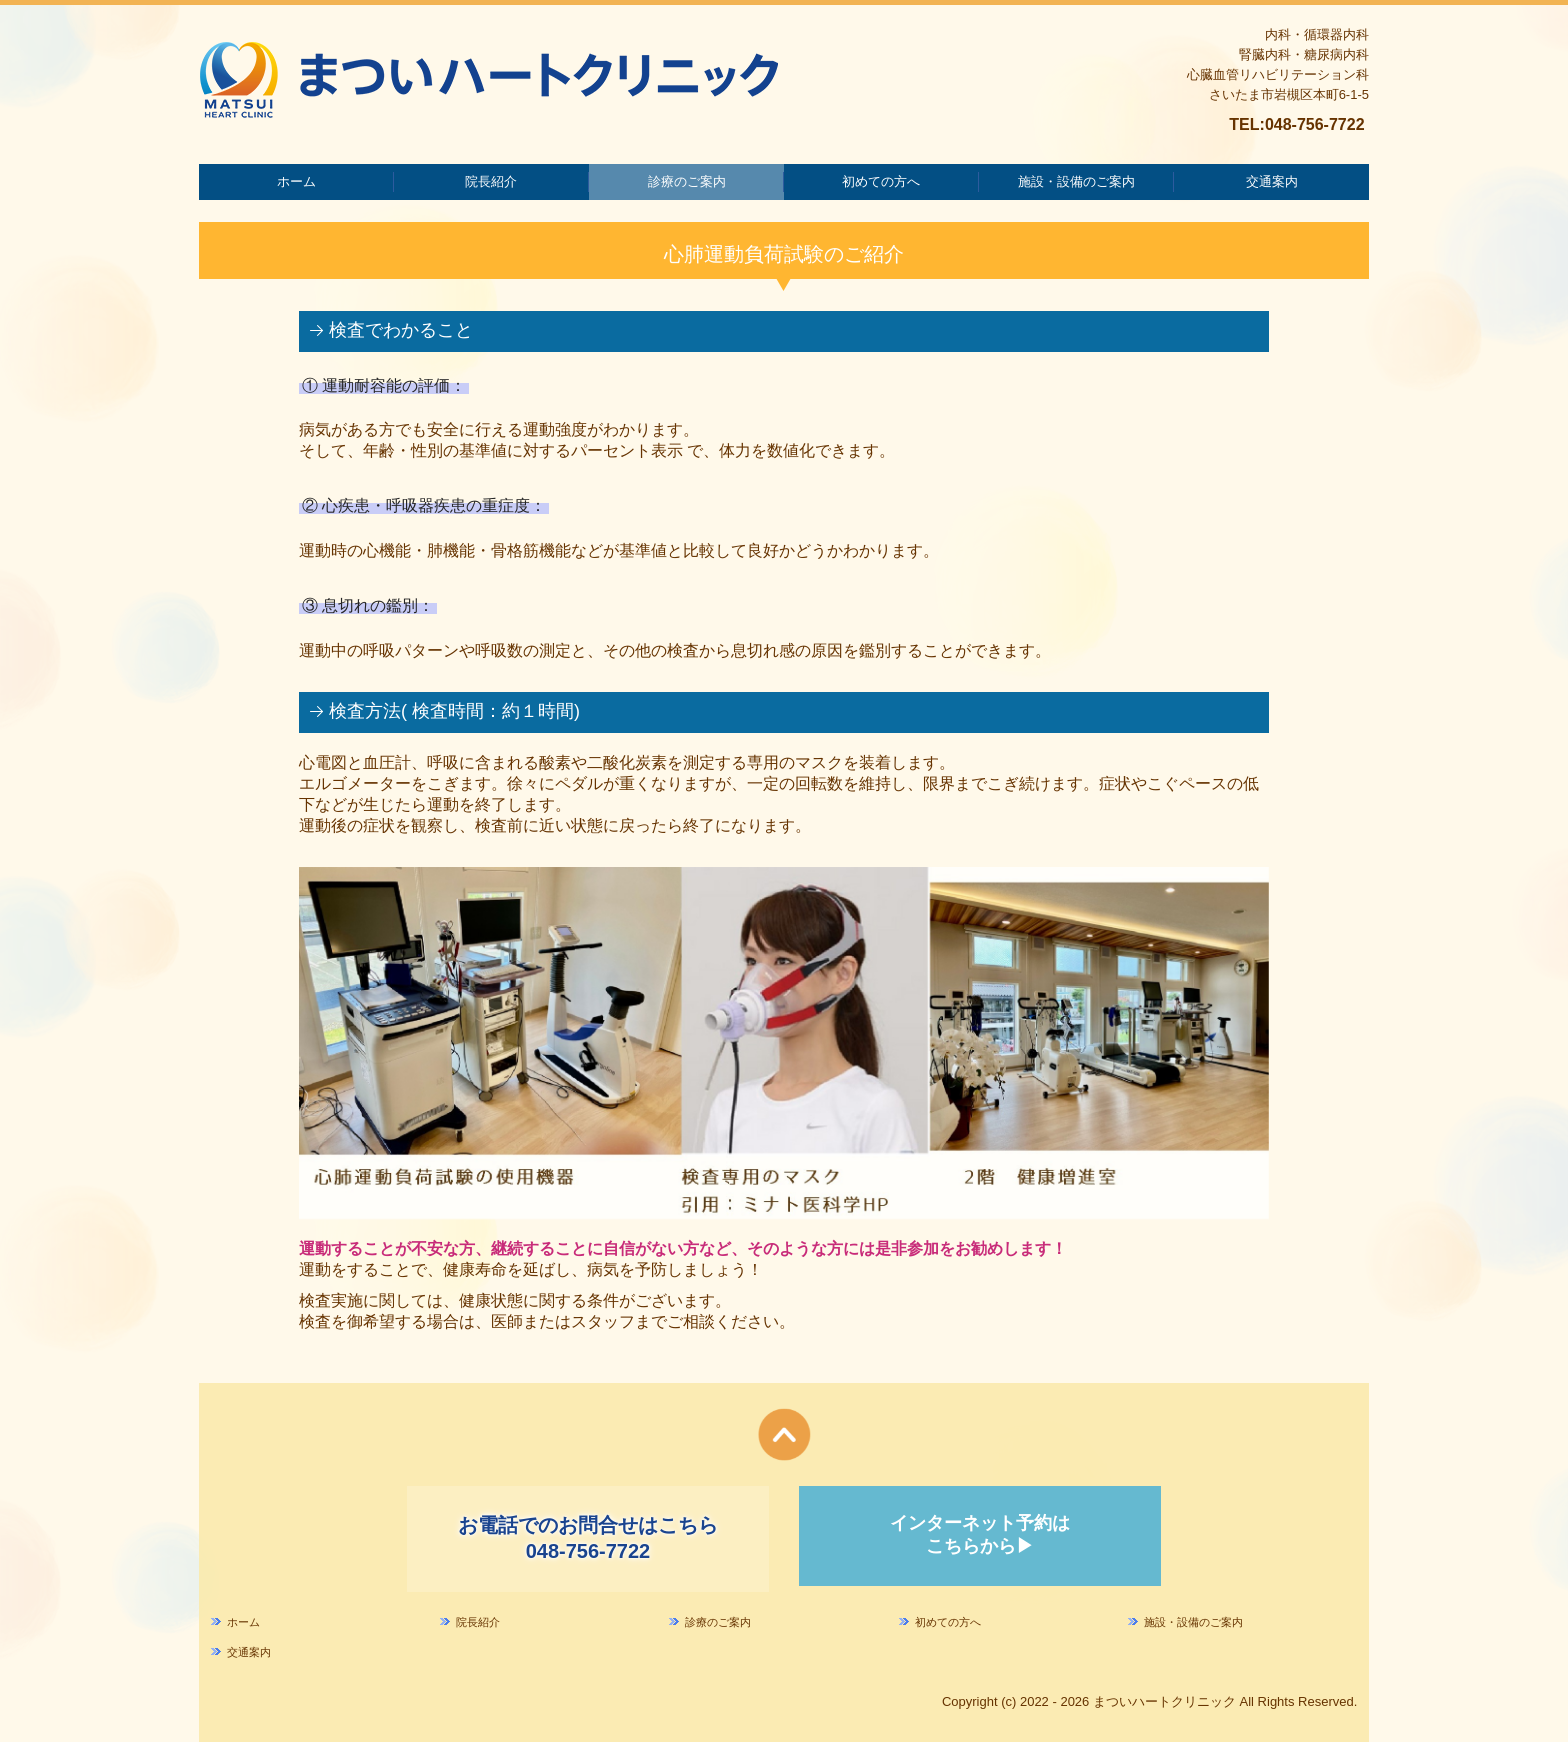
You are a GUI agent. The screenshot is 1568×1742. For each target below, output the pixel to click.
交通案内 (1272, 181)
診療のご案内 (687, 181)
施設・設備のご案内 (1076, 181)
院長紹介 (491, 181)
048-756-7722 (1315, 124)
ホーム (296, 181)
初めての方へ (881, 181)
